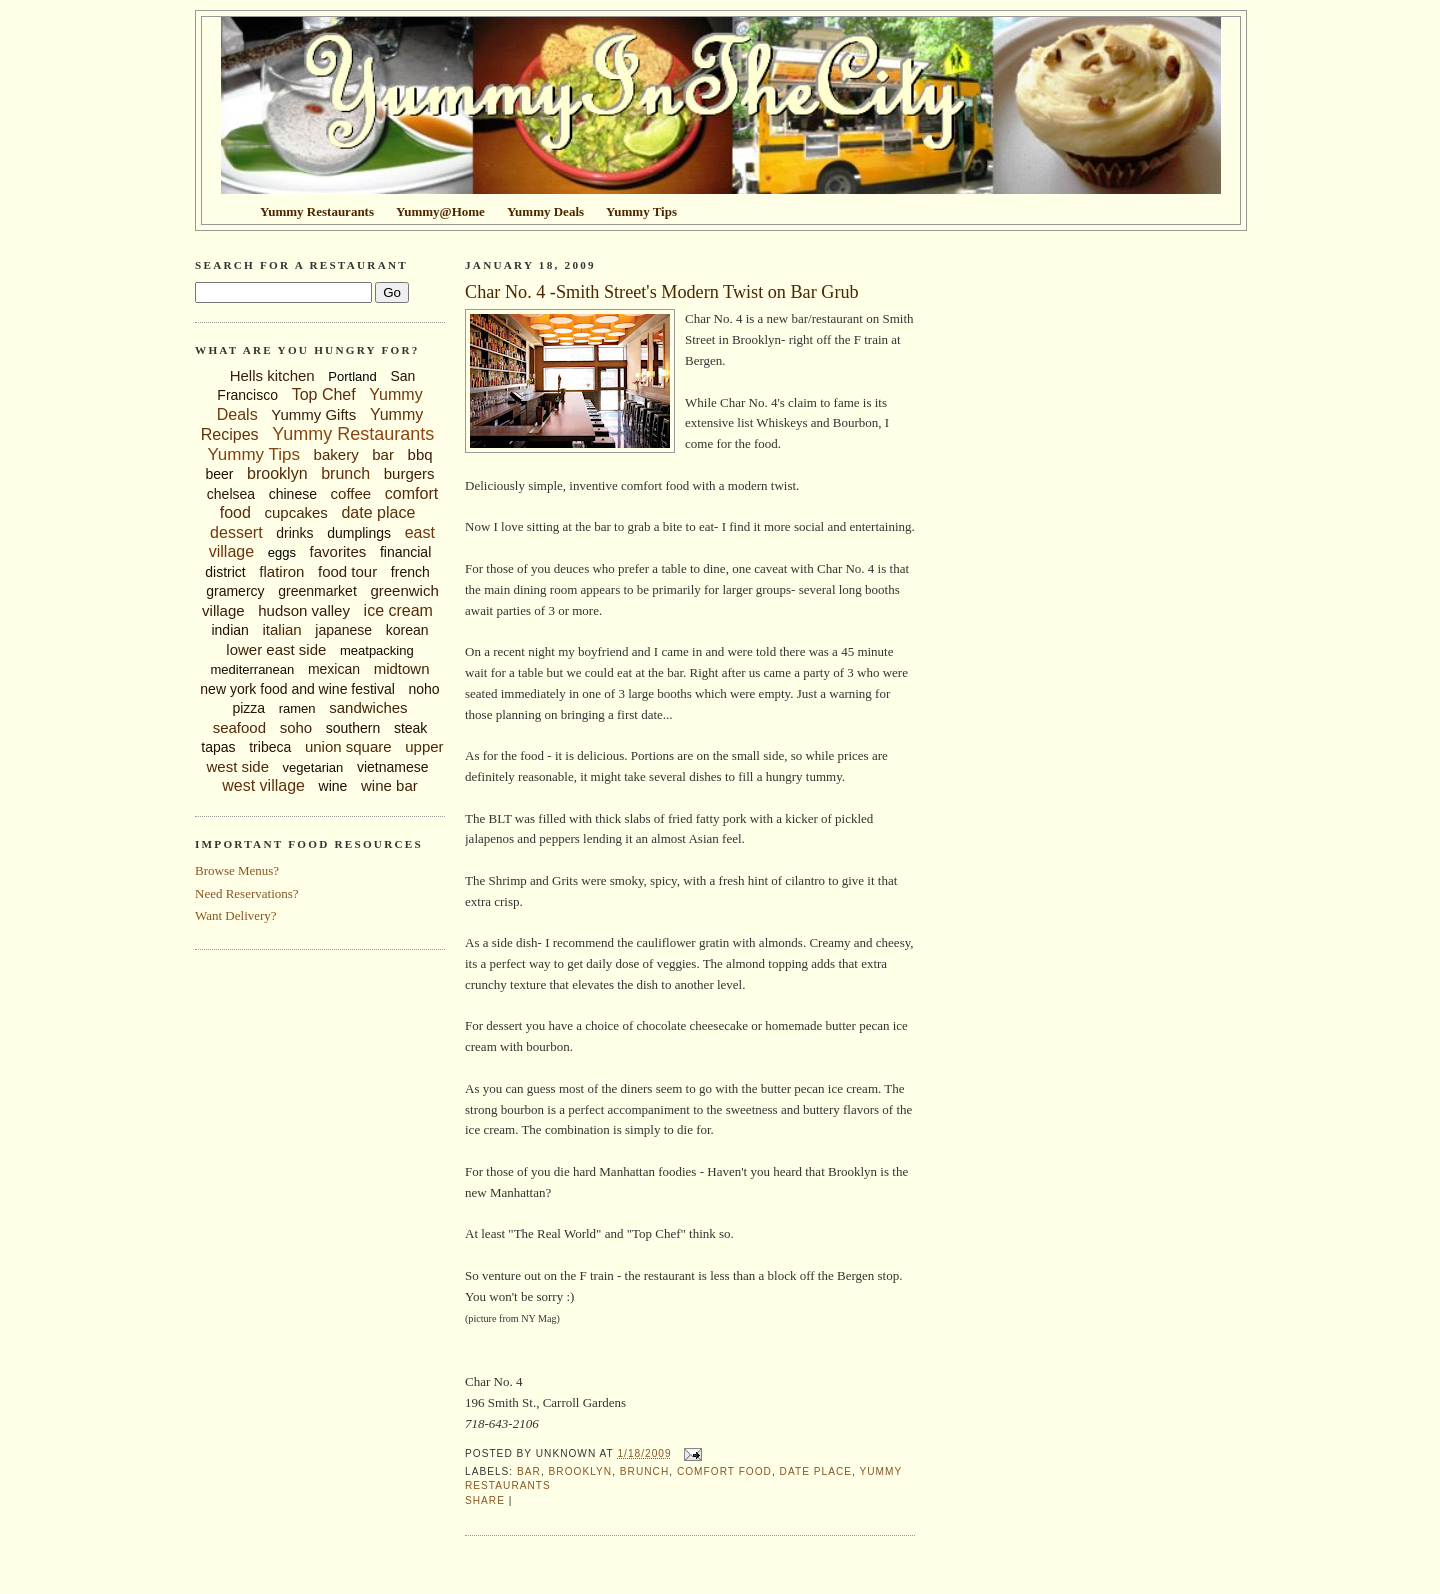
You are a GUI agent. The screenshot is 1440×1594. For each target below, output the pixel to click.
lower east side (276, 649)
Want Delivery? (236, 915)
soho (296, 727)
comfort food (724, 1471)
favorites (338, 551)
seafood (239, 727)
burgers (409, 473)
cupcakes (295, 512)
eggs (282, 552)
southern (353, 728)
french (410, 572)
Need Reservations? (247, 893)
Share (485, 1500)
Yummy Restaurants (353, 434)
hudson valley (304, 610)
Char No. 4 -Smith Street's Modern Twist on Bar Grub (662, 292)
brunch (345, 473)
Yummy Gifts (313, 414)
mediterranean (252, 669)
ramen (297, 708)
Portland (352, 376)
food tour (347, 571)
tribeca (270, 747)
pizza (248, 708)
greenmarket (317, 591)
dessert (236, 532)
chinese (293, 494)
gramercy (235, 591)
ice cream (398, 610)
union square (348, 746)
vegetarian (313, 767)
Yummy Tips (253, 454)
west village (263, 785)
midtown (402, 668)
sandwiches (368, 707)
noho (424, 689)
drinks (294, 533)
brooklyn (277, 473)
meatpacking (377, 650)
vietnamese (393, 767)
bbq (420, 454)
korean (407, 630)
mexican (334, 669)
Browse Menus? (237, 870)
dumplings (359, 533)
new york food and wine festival (297, 689)
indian (229, 630)
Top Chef (324, 394)
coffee (351, 493)
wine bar (389, 785)
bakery (336, 454)
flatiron (281, 571)
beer (219, 474)
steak (410, 728)
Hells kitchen (272, 375)
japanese (343, 630)
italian (281, 629)
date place (378, 512)
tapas (218, 747)
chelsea (231, 494)
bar (383, 454)
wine (333, 786)
